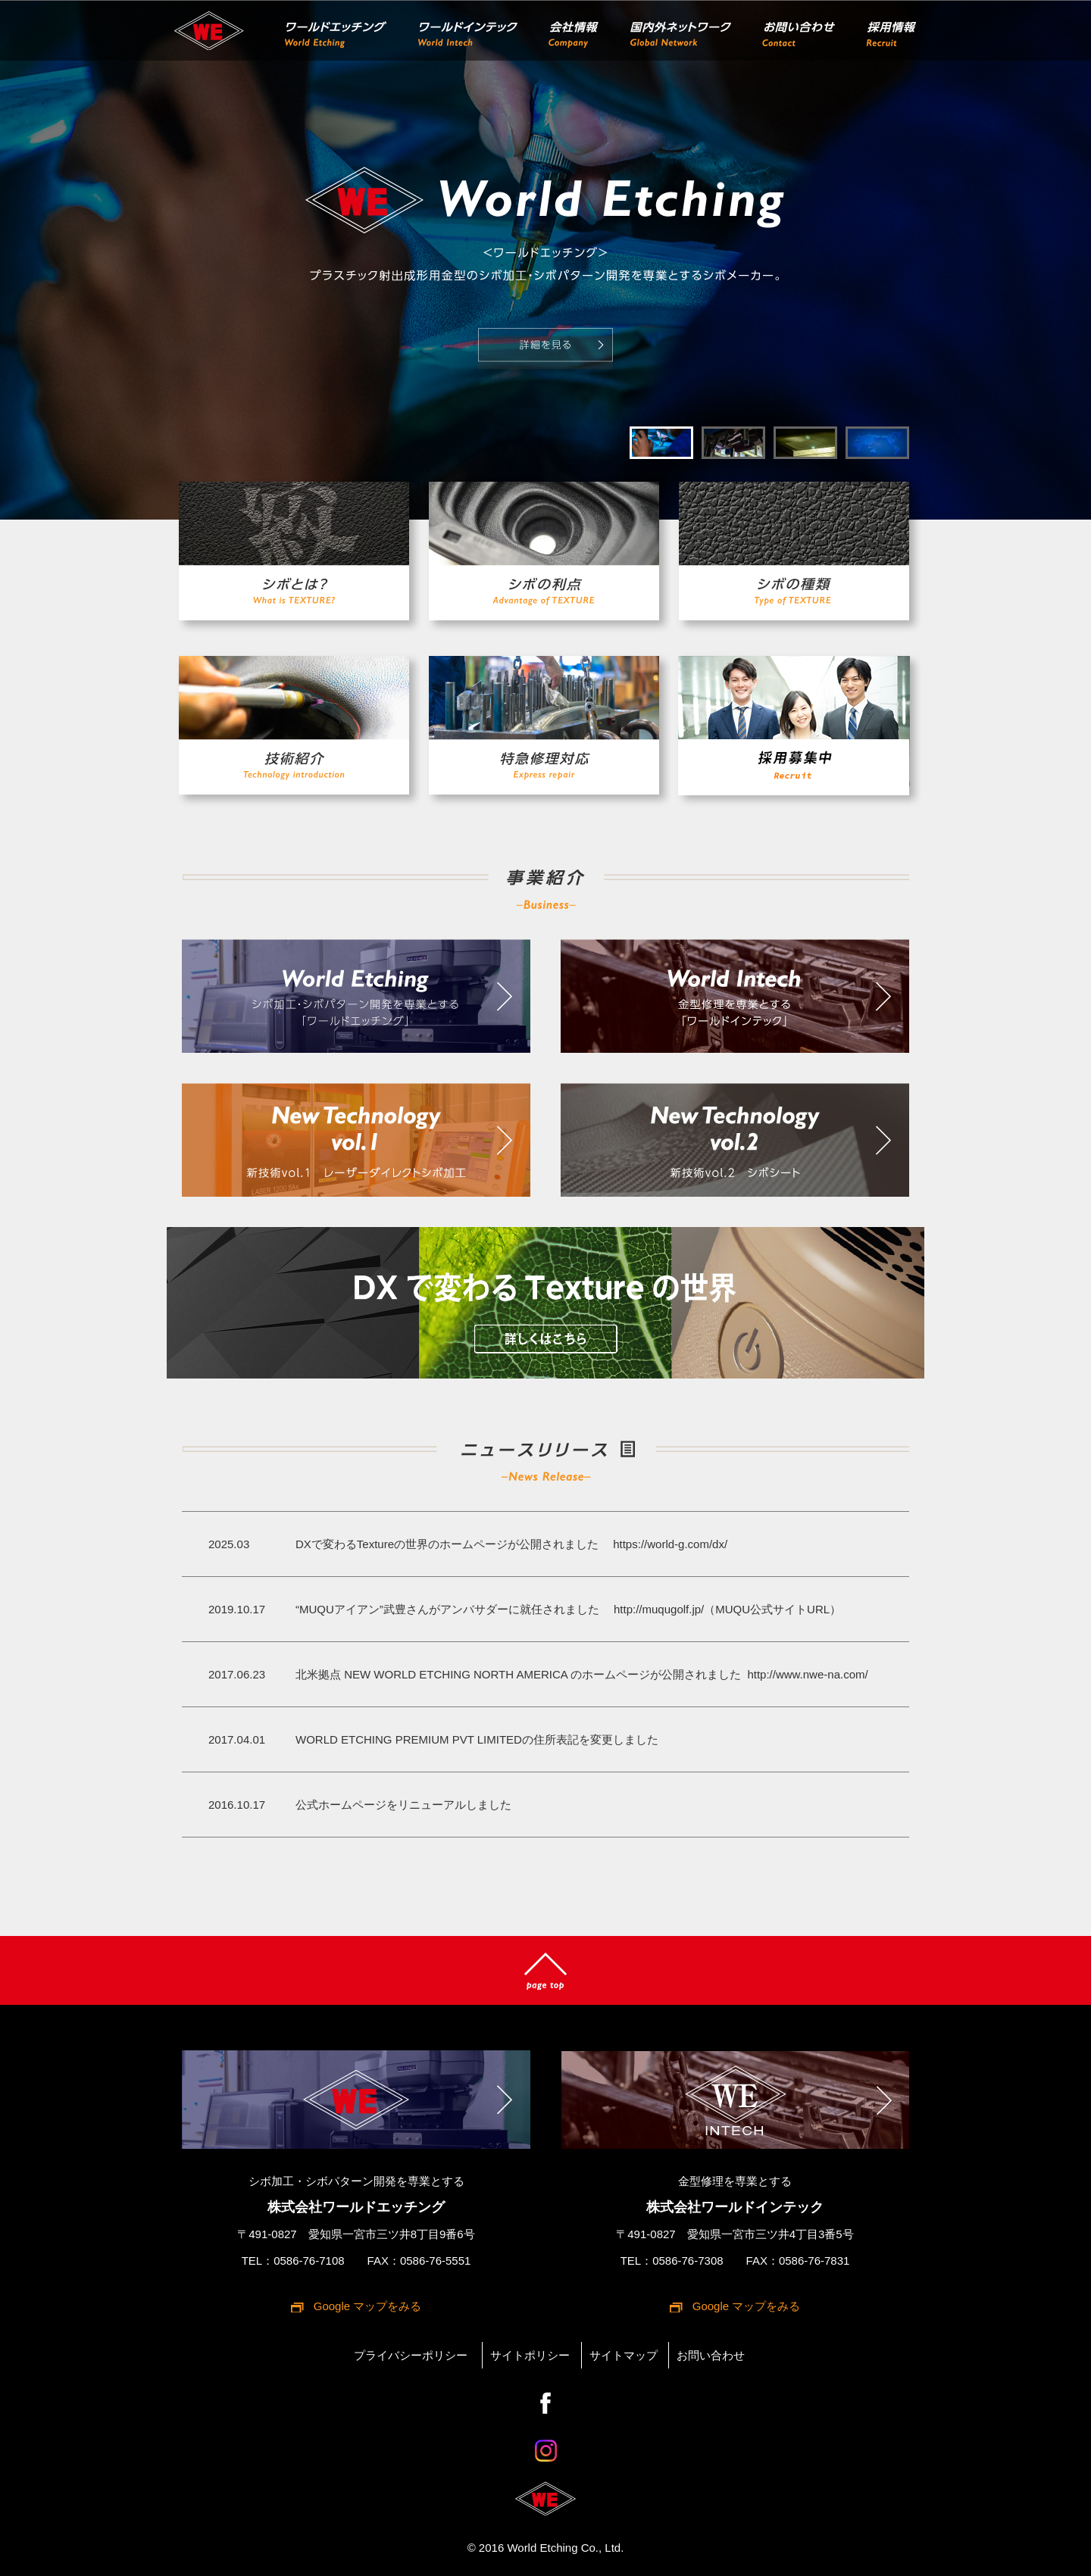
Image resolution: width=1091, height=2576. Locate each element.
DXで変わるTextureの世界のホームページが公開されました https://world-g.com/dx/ (511, 1544)
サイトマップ (623, 2355)
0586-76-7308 (687, 2260)
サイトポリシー (530, 2355)
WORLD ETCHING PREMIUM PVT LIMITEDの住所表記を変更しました (476, 1739)
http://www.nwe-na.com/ (805, 1674)
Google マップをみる (368, 2306)
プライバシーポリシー (410, 2355)
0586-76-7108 (309, 2260)
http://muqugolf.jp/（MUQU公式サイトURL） (721, 1609)
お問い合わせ (711, 2355)
